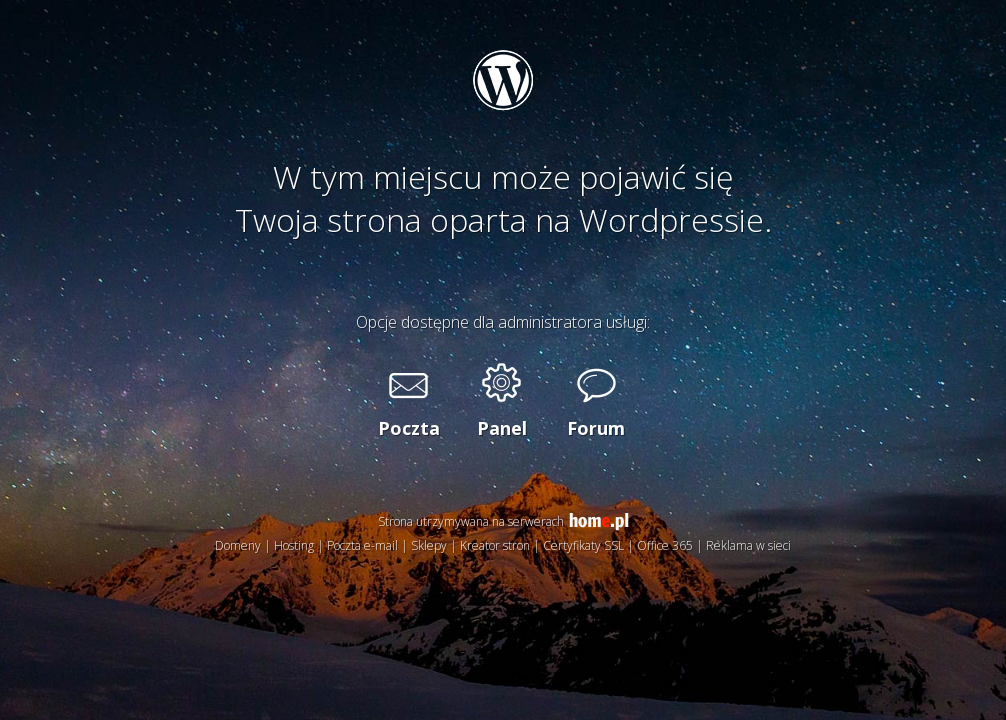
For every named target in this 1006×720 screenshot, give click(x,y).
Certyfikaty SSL (583, 545)
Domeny (238, 545)
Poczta (408, 428)
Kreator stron (495, 545)
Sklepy (429, 545)
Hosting (294, 545)
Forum (596, 428)
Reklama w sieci (748, 545)
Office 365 (665, 545)
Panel (502, 428)
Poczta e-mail (362, 545)
